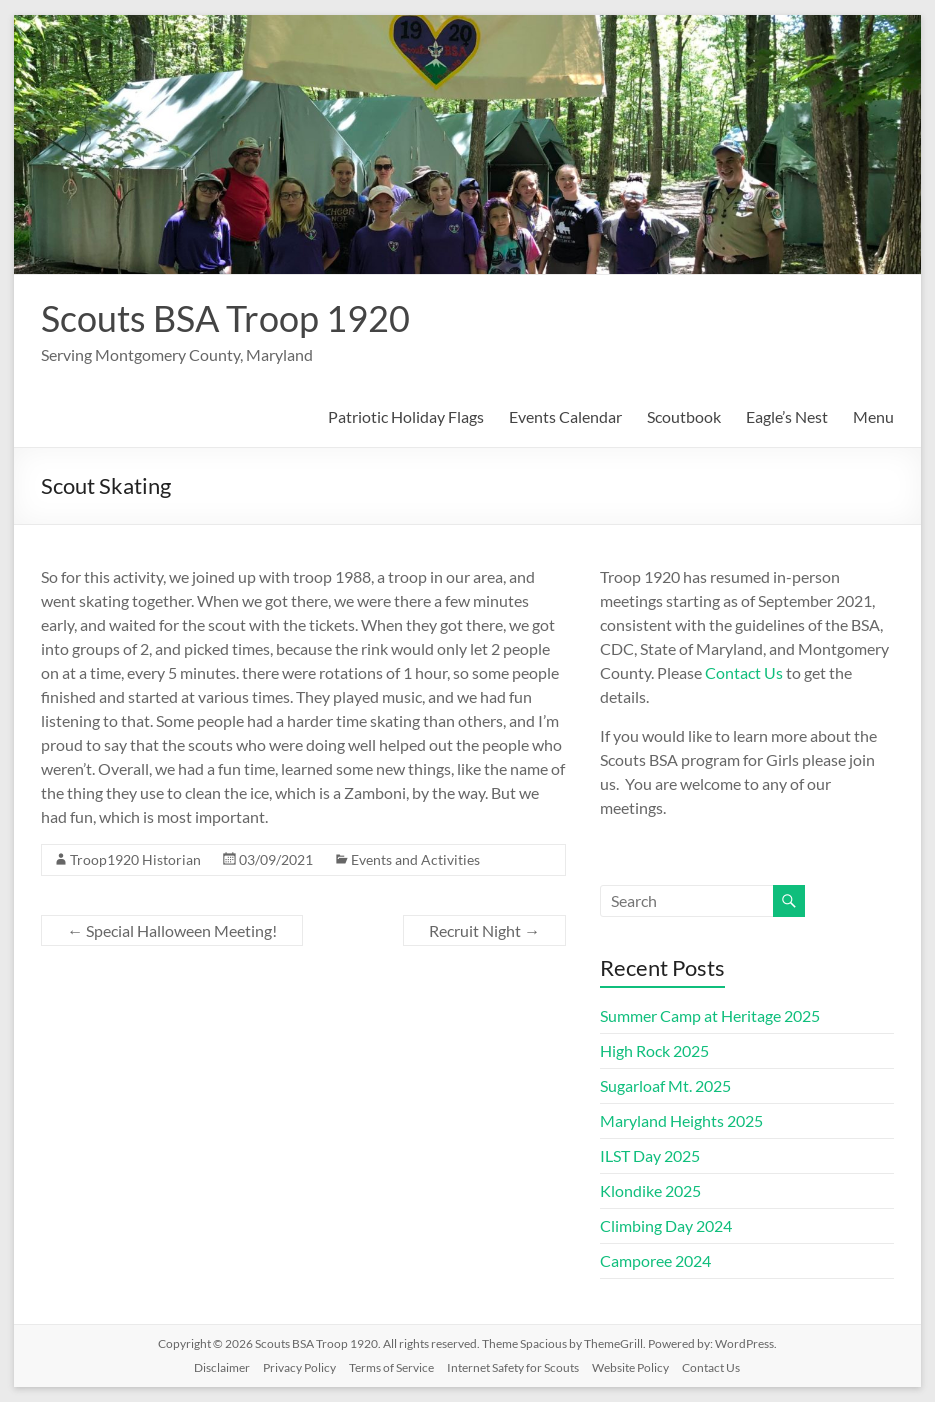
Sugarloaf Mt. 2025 (665, 1085)
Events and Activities (415, 859)
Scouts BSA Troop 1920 (225, 318)
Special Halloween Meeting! (172, 930)
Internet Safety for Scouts (513, 1367)
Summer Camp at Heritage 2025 (710, 1015)
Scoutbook (684, 416)
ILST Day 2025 (650, 1155)
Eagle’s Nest (787, 416)
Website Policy (630, 1367)
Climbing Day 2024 (666, 1225)
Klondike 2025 (650, 1190)
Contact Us (744, 672)
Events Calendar (565, 416)
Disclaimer (222, 1367)
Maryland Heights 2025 (681, 1120)
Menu (873, 416)
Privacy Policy (299, 1367)
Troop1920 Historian (135, 859)
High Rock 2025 (654, 1050)
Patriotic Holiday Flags (406, 416)
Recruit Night (484, 930)
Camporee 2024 (655, 1260)
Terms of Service (391, 1367)
